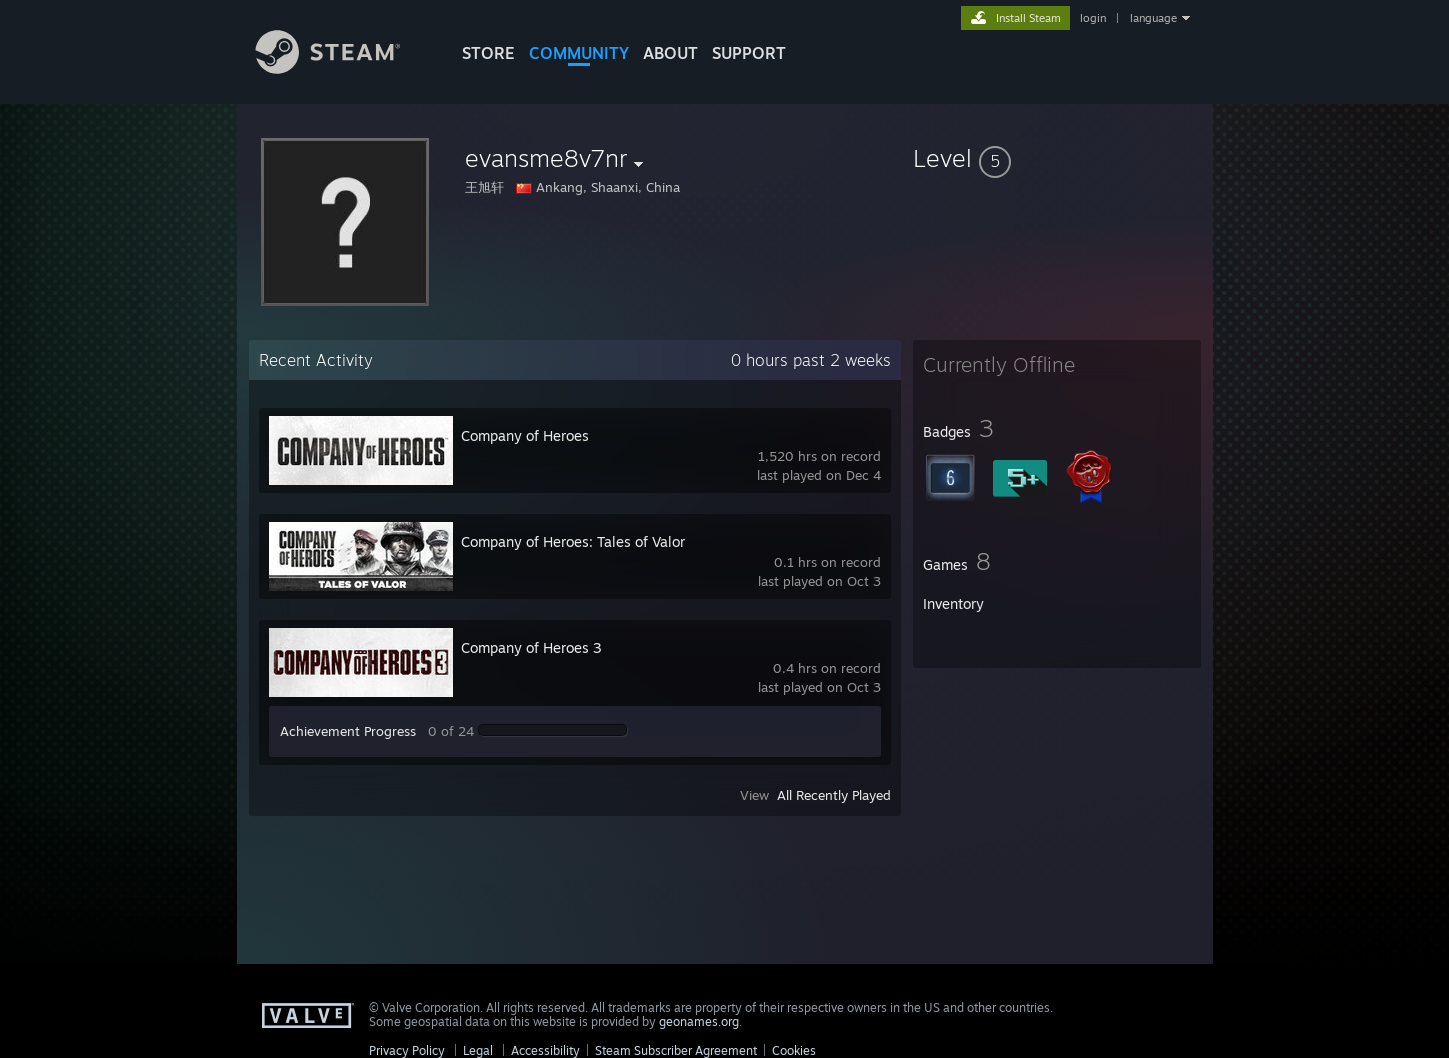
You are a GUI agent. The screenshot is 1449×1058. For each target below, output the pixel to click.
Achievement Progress (348, 731)
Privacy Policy (407, 1050)
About (670, 53)
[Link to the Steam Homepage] (343, 68)
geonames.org (699, 1021)
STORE (488, 53)
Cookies (794, 1050)
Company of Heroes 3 (531, 647)
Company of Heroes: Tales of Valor (573, 541)
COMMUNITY (579, 53)
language (1153, 18)
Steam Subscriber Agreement (676, 1050)
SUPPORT (749, 53)
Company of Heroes (525, 435)
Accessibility (545, 1050)
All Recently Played (834, 795)
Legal (478, 1050)
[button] (1057, 158)
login (1093, 18)
